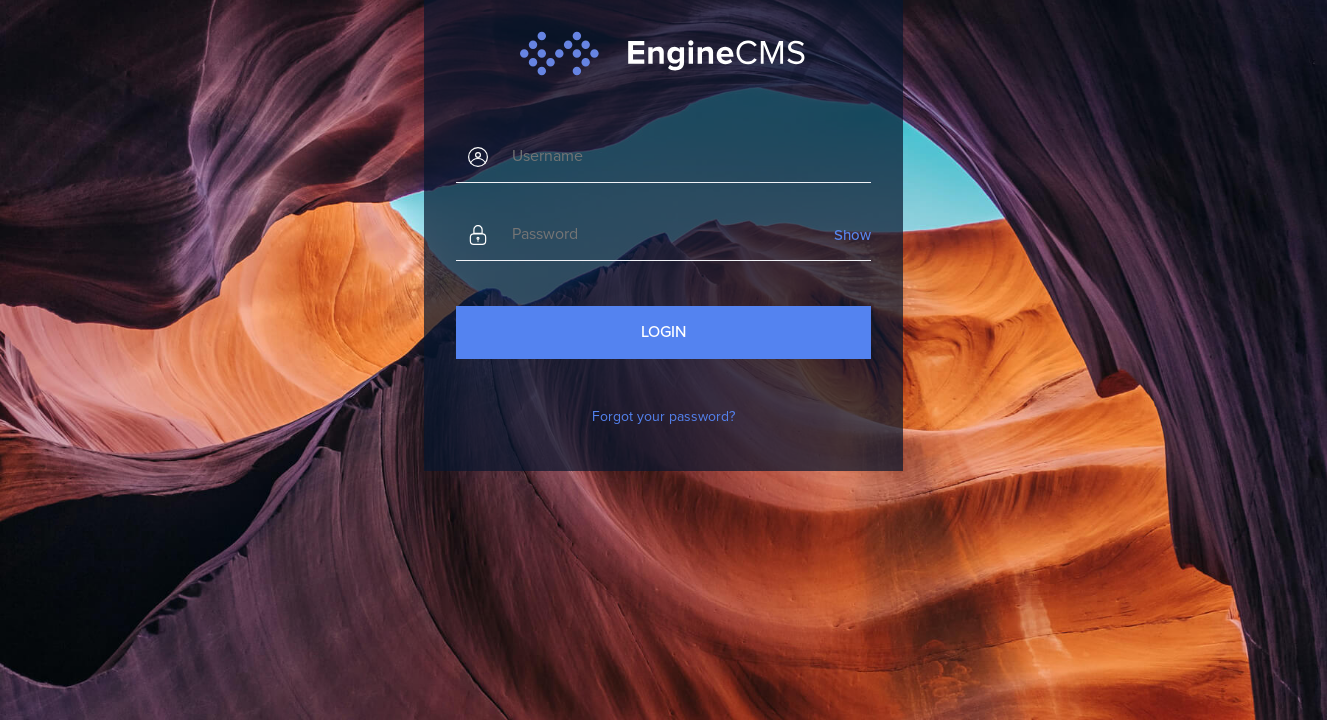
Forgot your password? (663, 416)
